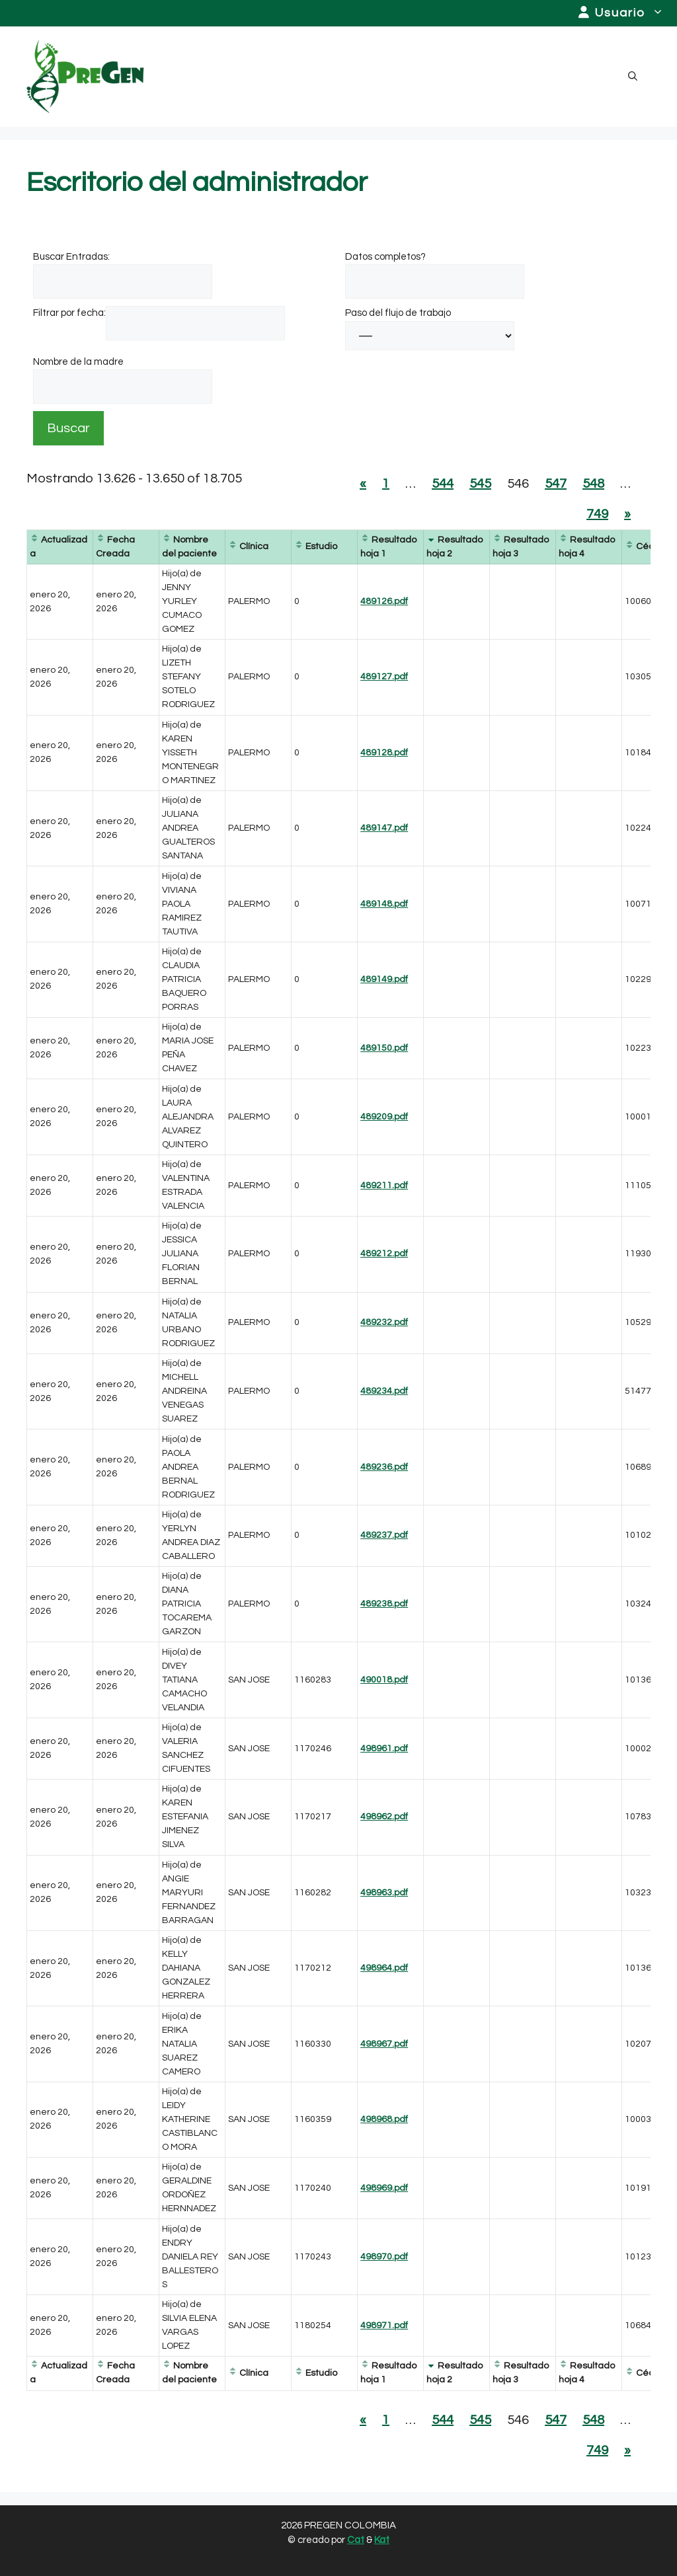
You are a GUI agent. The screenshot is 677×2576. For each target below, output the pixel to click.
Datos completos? (385, 257)
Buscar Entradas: (71, 257)
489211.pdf (384, 1185)
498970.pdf (384, 2256)
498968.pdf (384, 2119)
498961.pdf (384, 1748)
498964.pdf (384, 1968)
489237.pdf (384, 1535)
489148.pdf (384, 904)
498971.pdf (384, 2325)
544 (443, 483)
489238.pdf (384, 1604)
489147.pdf (384, 828)
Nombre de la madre (78, 362)
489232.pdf (384, 1322)
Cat (355, 2540)
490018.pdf (384, 1680)
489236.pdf (384, 1467)
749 (597, 514)
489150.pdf (384, 1048)
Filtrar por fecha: (69, 313)
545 (480, 483)
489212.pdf (384, 1253)
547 (556, 483)
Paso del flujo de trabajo (398, 313)
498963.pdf (384, 1892)
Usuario (627, 13)
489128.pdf (384, 752)
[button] (633, 76)
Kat (381, 2540)
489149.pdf (384, 979)
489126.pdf (384, 601)
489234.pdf (384, 1391)
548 (593, 483)
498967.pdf (384, 2044)
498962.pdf (384, 1816)
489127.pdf (384, 676)
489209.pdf (384, 1116)
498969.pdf (384, 2188)
